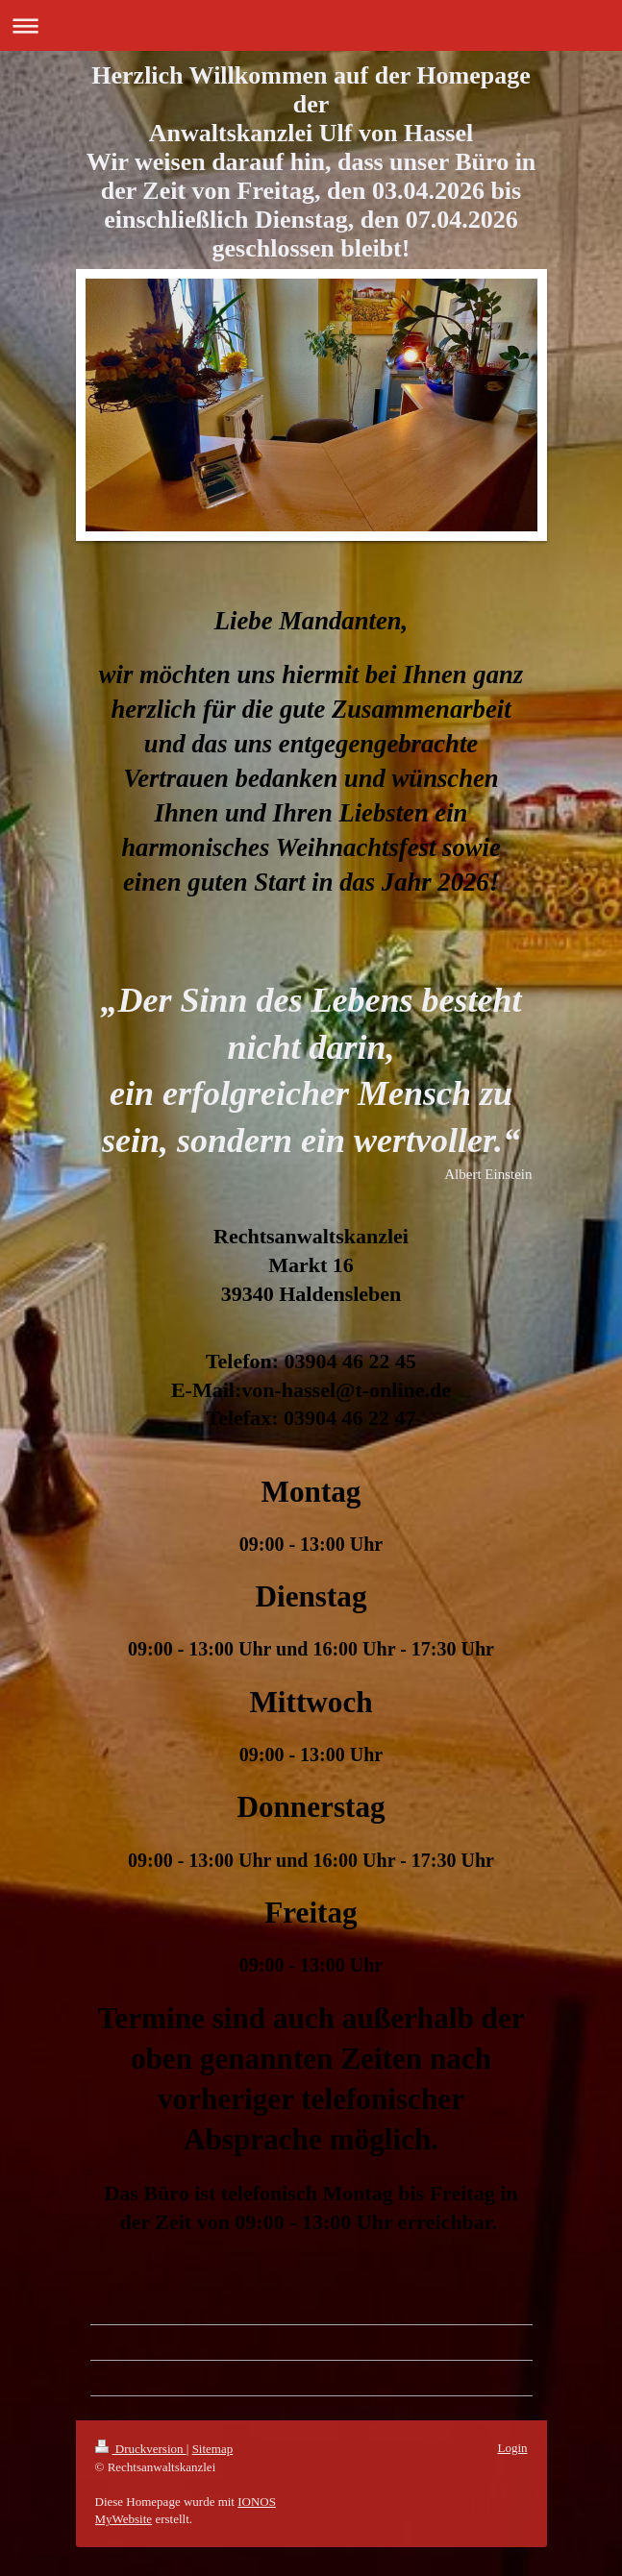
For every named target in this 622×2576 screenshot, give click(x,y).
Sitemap (213, 2448)
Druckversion (141, 2448)
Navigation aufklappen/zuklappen (311, 25)
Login (512, 2448)
